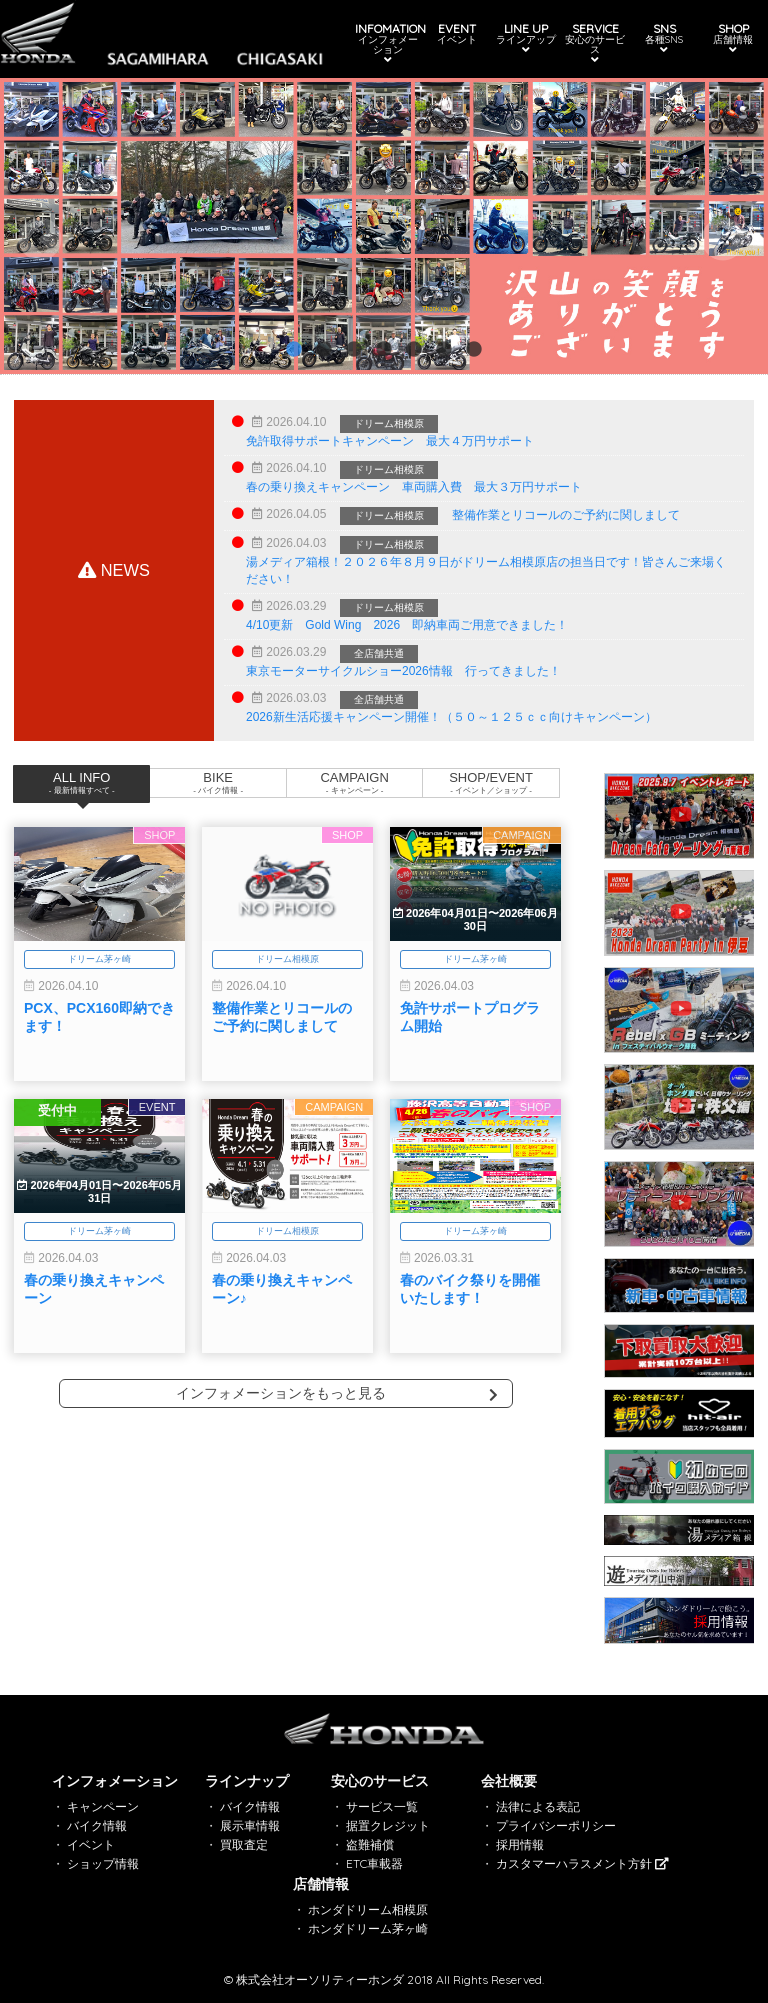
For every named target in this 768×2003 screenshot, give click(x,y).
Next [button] (723, 241)
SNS (657, 38)
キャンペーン (103, 1806)
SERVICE (590, 43)
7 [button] (474, 350)
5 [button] (414, 350)
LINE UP (522, 38)
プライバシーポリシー (556, 1825)
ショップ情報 (103, 1863)
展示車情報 (250, 1825)
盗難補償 (370, 1844)
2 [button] (324, 350)
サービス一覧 (382, 1806)
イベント (91, 1844)
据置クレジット (388, 1825)
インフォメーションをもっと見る (337, 1393)
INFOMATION (388, 43)
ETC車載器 (374, 1863)
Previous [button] (40, 241)
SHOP (724, 38)
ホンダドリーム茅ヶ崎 (368, 1928)
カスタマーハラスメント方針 (582, 1863)
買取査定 (244, 1844)
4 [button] (384, 350)
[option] (384, 226)
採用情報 (520, 1844)
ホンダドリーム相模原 (368, 1909)
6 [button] (444, 350)
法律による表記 (538, 1806)
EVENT (455, 33)
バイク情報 (97, 1825)
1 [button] (294, 350)
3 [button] (354, 350)
